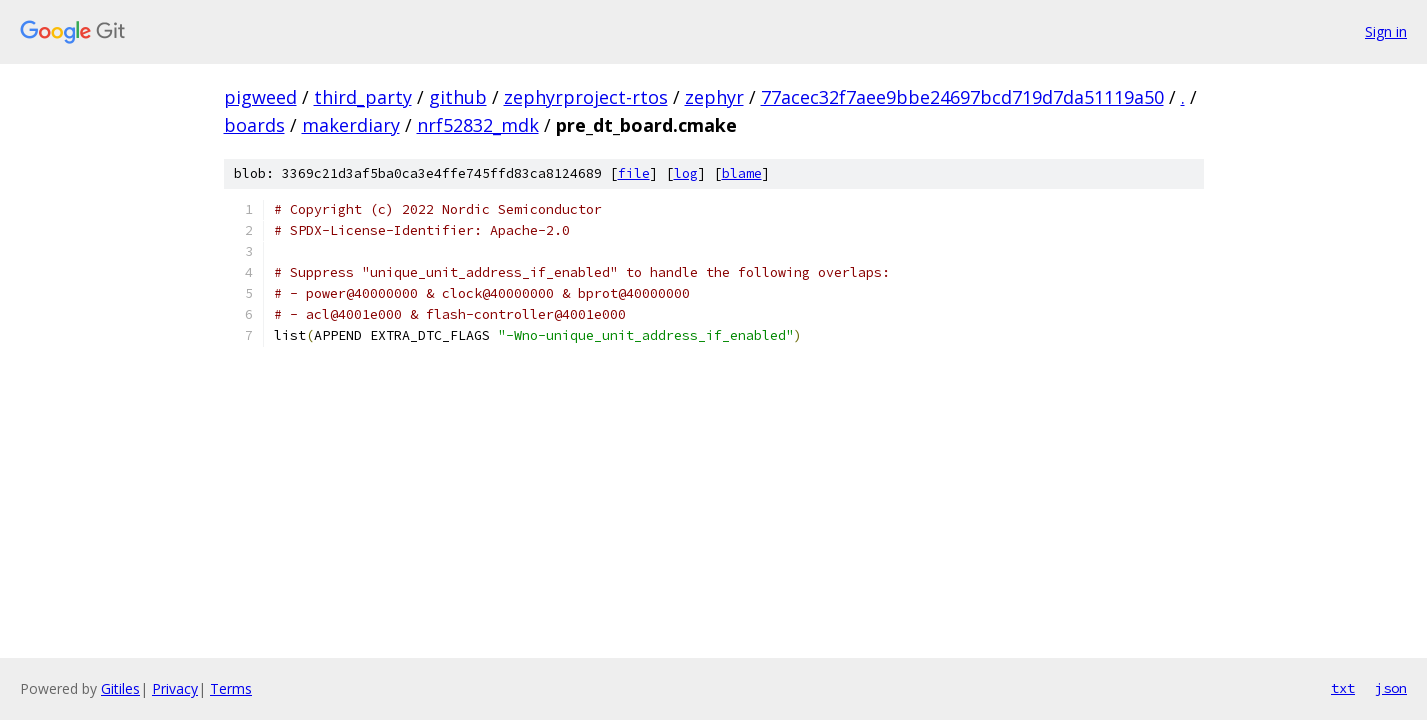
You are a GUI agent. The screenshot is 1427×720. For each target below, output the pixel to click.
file (634, 173)
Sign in (1386, 31)
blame (742, 173)
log (686, 173)
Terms (231, 688)
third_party (363, 97)
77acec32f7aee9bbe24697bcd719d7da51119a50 (962, 97)
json (1391, 688)
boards (254, 125)
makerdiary (351, 125)
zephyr (714, 97)
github (458, 97)
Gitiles (120, 688)
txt (1343, 688)
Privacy (175, 688)
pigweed (260, 97)
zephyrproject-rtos (586, 97)
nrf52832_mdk (478, 125)
